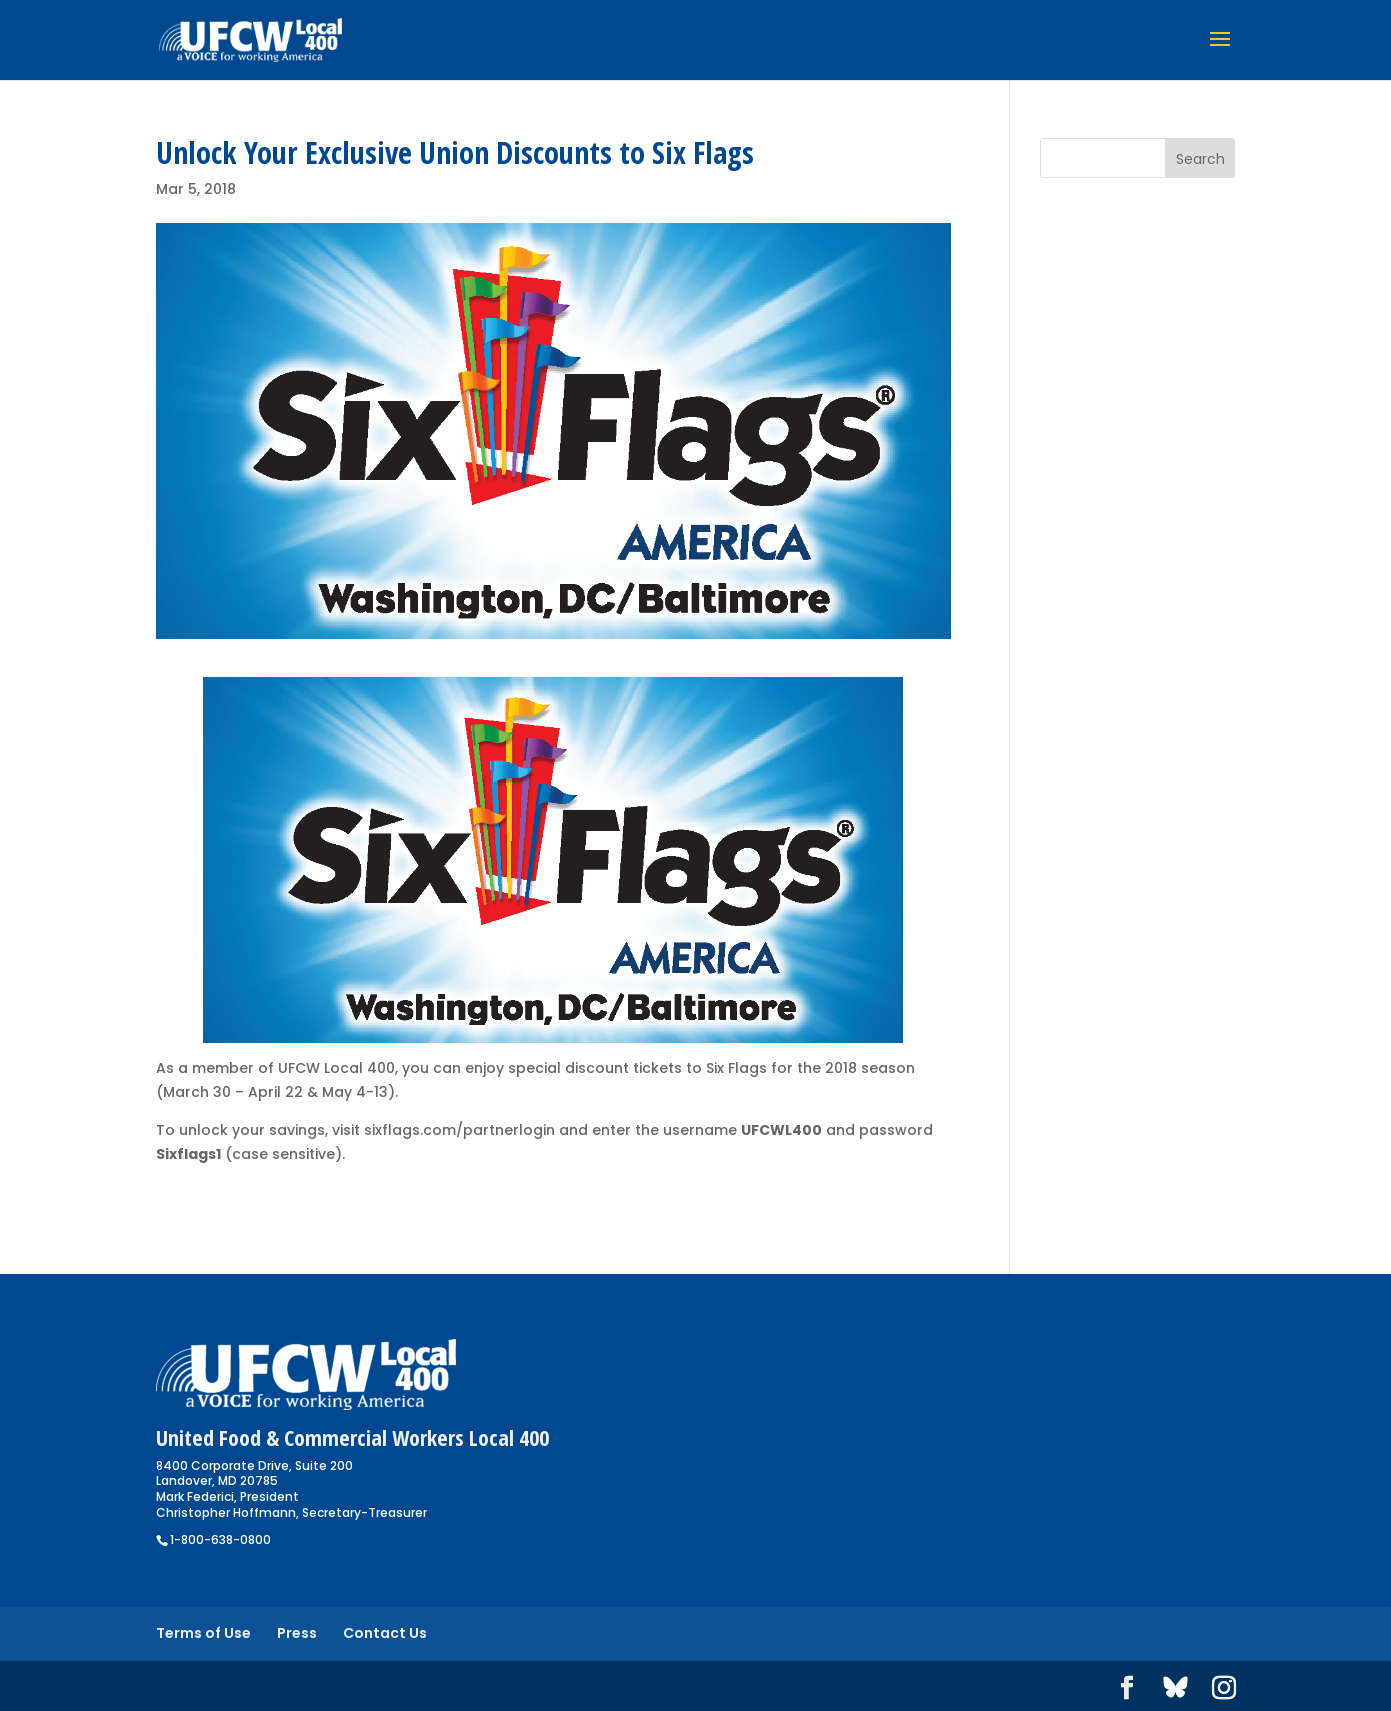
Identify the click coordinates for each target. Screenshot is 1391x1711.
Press (297, 1633)
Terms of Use (203, 1633)
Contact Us (385, 1633)
